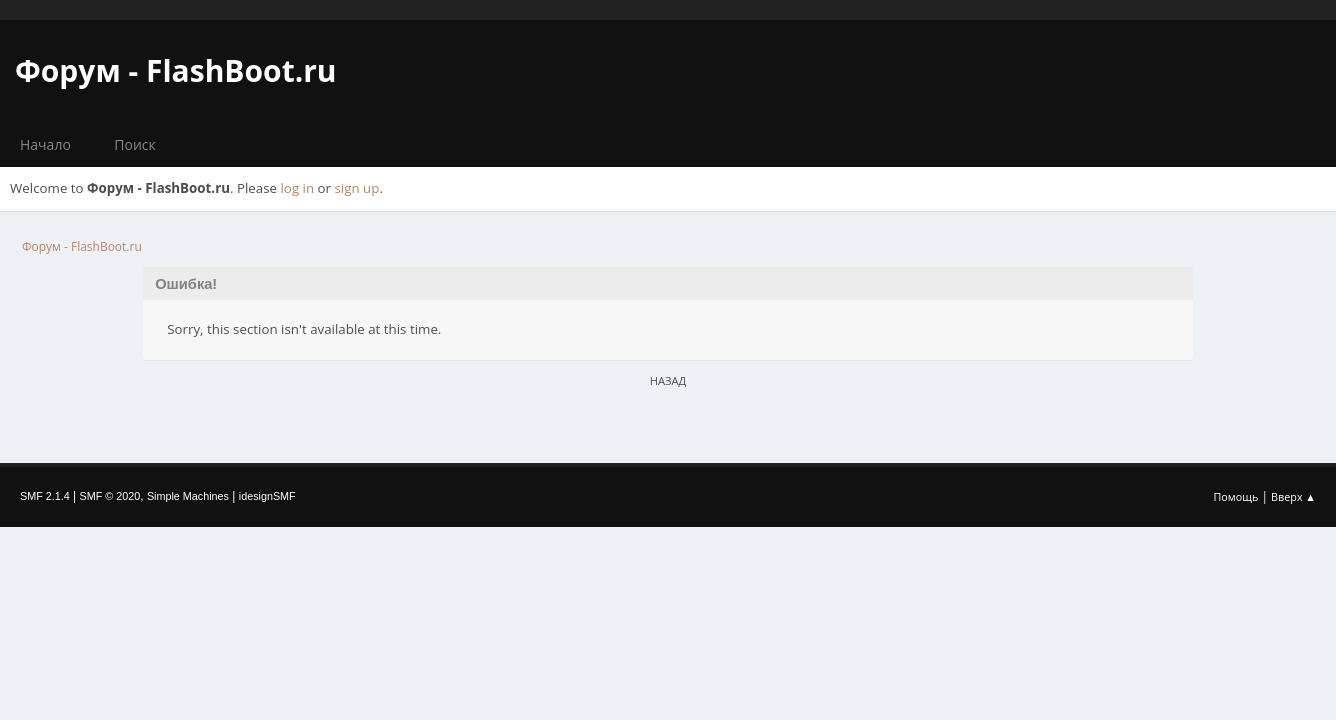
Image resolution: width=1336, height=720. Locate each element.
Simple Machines (188, 496)
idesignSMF (267, 496)
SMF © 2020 (110, 496)
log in (298, 188)
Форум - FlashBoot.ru (176, 70)
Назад (668, 380)
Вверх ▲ (1293, 496)
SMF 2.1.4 (45, 496)
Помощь (1236, 496)
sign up (357, 188)
